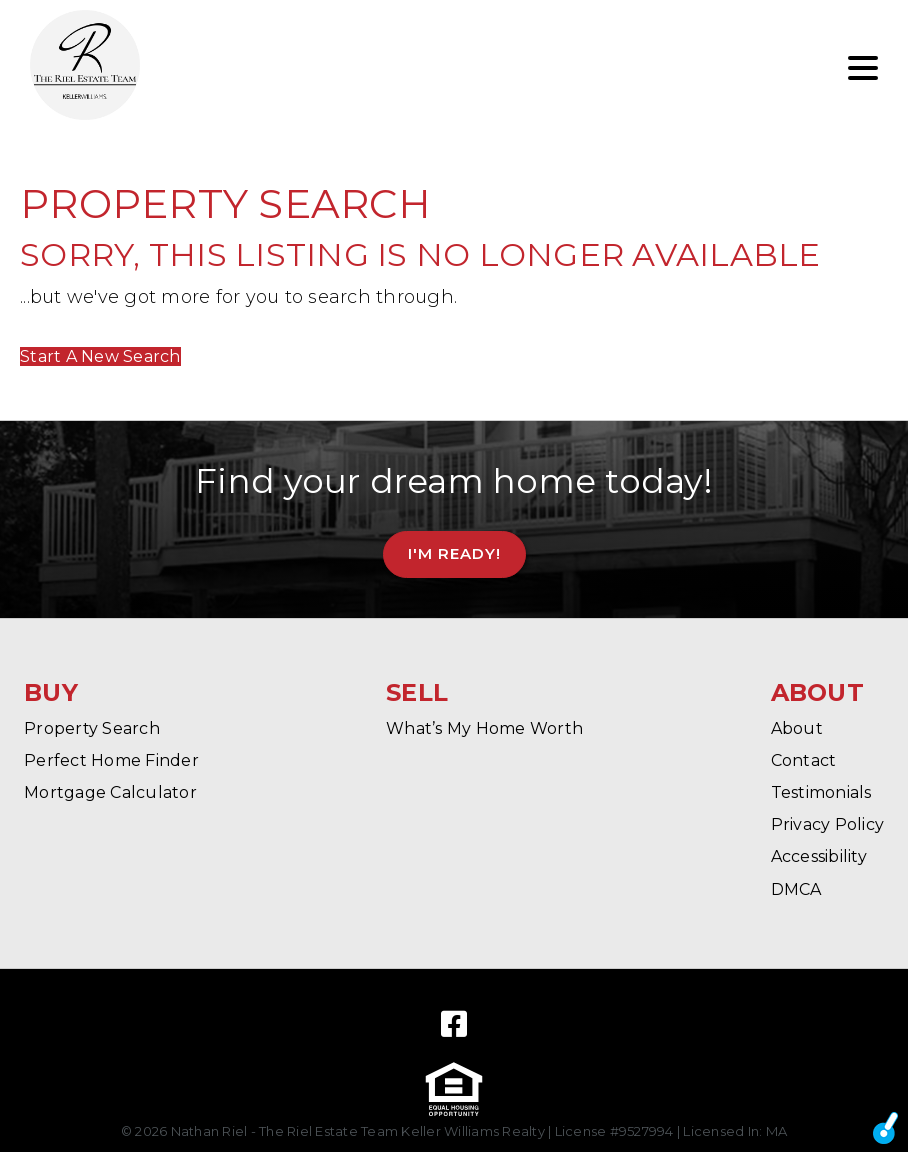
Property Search (92, 728)
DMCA (796, 889)
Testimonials (821, 792)
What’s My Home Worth (484, 728)
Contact (804, 760)
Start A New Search (100, 356)
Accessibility (819, 856)
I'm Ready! (454, 553)
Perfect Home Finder (111, 760)
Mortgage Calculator (110, 792)
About (797, 728)
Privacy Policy (828, 824)
